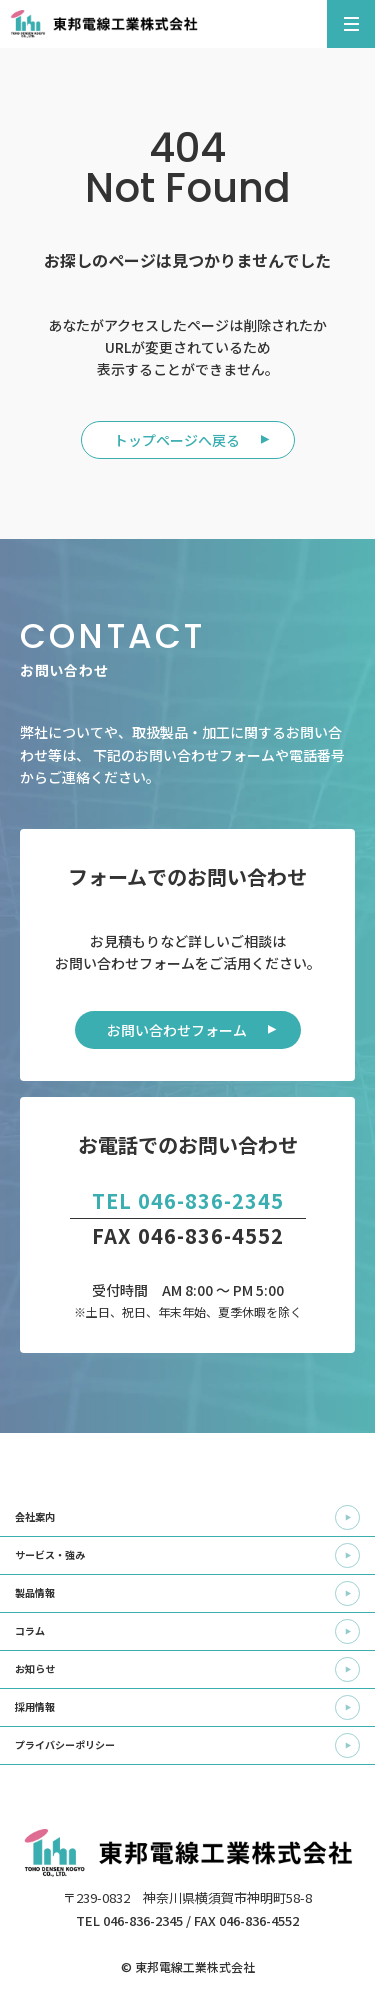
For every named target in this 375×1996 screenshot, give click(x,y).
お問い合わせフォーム (177, 1030)
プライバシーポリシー (65, 1744)
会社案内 (35, 1516)
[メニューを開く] (351, 24)
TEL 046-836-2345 (188, 1200)
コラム (30, 1630)
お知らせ (35, 1668)
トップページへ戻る (177, 440)
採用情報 (35, 1706)
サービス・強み (50, 1554)
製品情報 (35, 1592)
